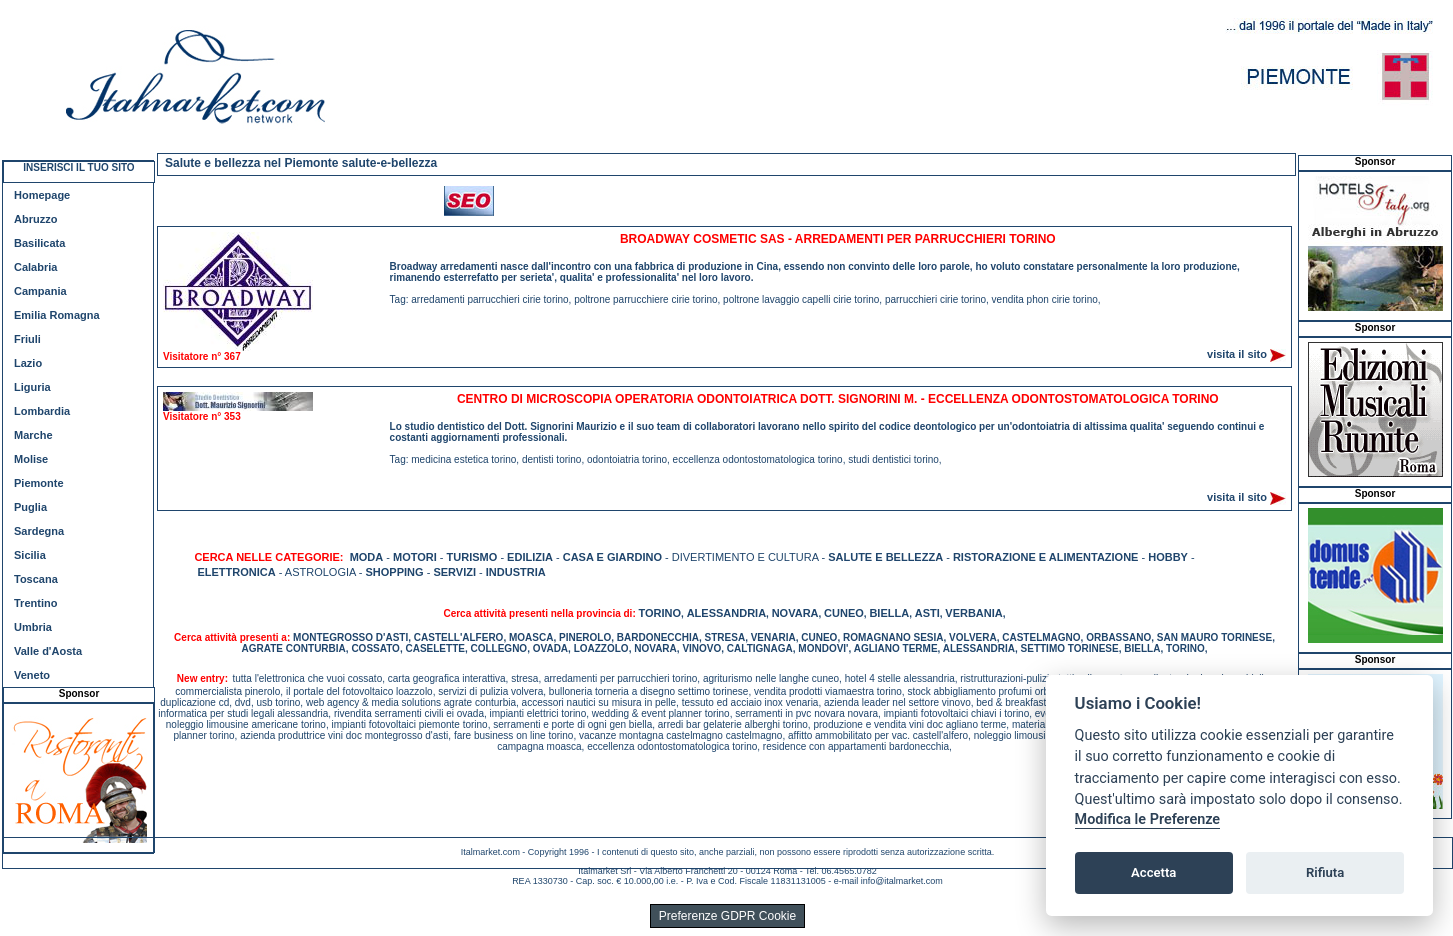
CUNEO (844, 613)
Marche (33, 435)
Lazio (28, 363)
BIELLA (889, 613)
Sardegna (39, 531)
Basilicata (39, 243)
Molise (31, 459)
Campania (40, 291)
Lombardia (42, 411)
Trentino (35, 603)
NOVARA (795, 613)
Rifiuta (1325, 872)
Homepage (42, 195)
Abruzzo (35, 219)
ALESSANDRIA (726, 613)
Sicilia (30, 555)
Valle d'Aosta (48, 651)
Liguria (32, 387)
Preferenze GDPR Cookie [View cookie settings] (727, 916)
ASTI (927, 613)
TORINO (660, 613)
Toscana (36, 579)
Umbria (33, 627)
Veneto (32, 675)
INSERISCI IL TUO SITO (78, 167)
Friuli (27, 339)
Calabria (35, 267)
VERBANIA (973, 613)
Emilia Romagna (57, 315)
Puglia (30, 507)
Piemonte (39, 483)
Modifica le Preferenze (1148, 819)
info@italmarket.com (902, 881)
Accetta (1153, 872)
